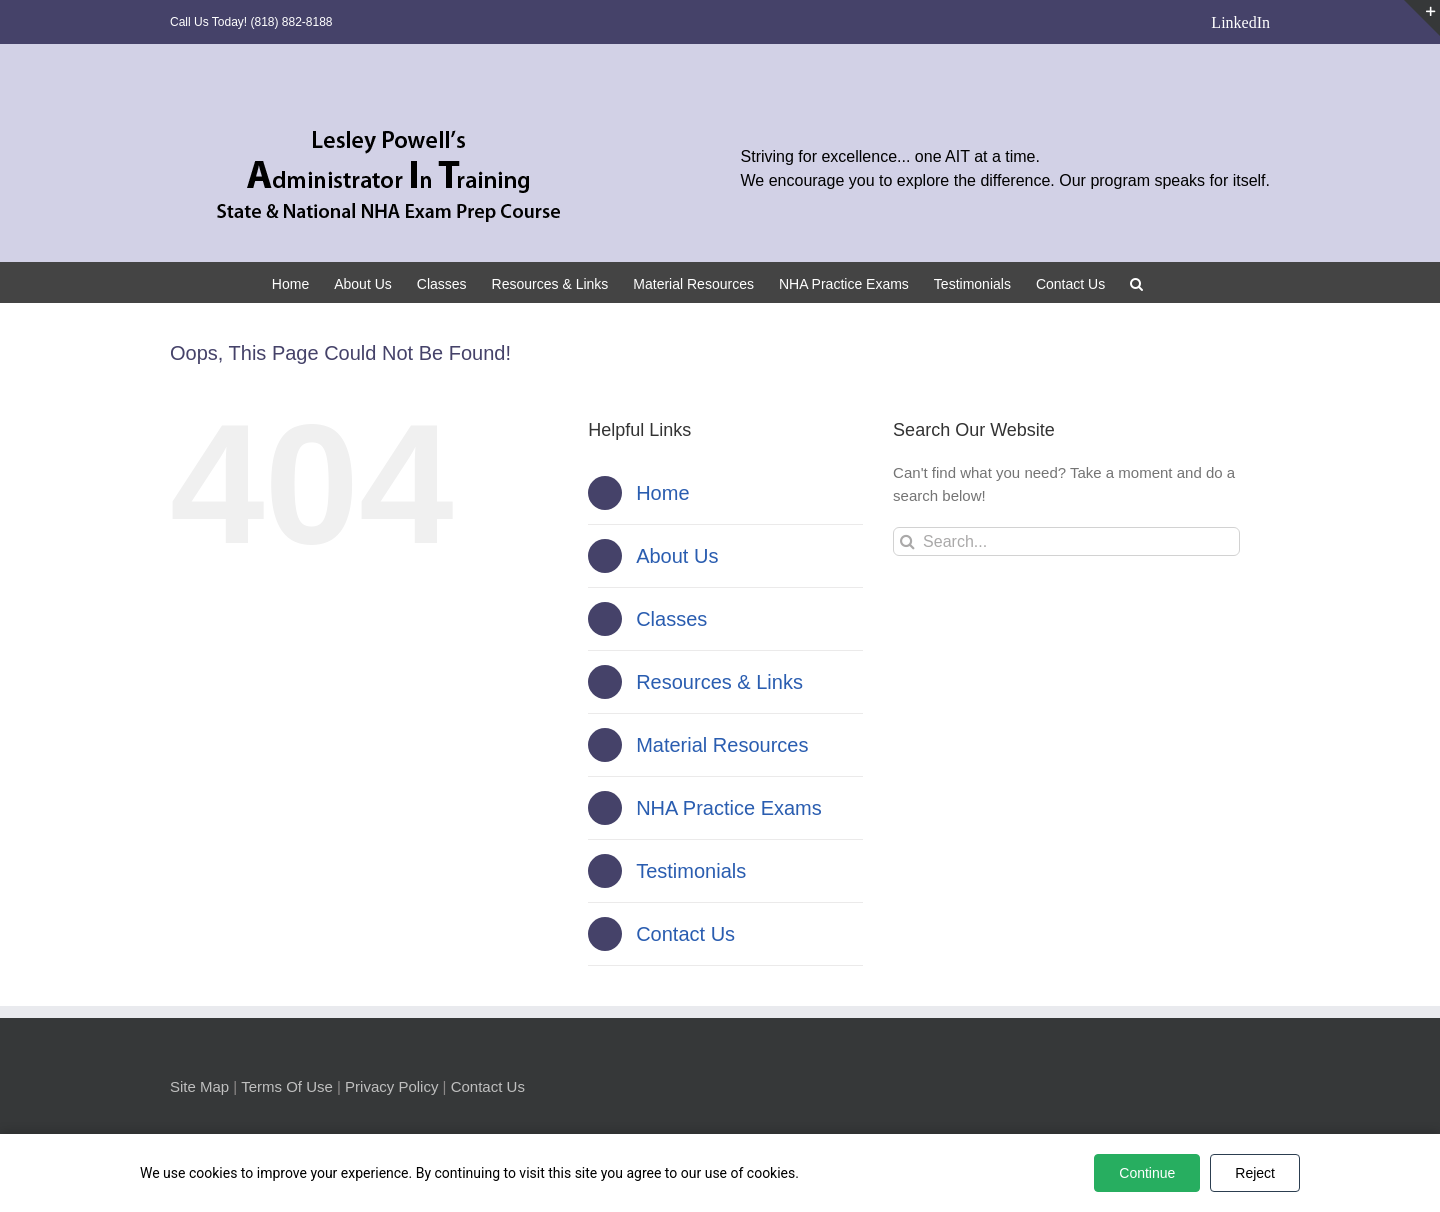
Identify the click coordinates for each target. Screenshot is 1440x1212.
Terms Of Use (287, 1086)
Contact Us (685, 934)
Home (662, 493)
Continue (1147, 1173)
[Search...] (1066, 541)
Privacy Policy (391, 1086)
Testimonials (691, 871)
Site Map (199, 1086)
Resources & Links (719, 682)
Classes (671, 619)
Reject (1255, 1173)
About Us (677, 556)
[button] (1136, 282)
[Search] (907, 541)
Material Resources (722, 745)
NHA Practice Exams (729, 808)
